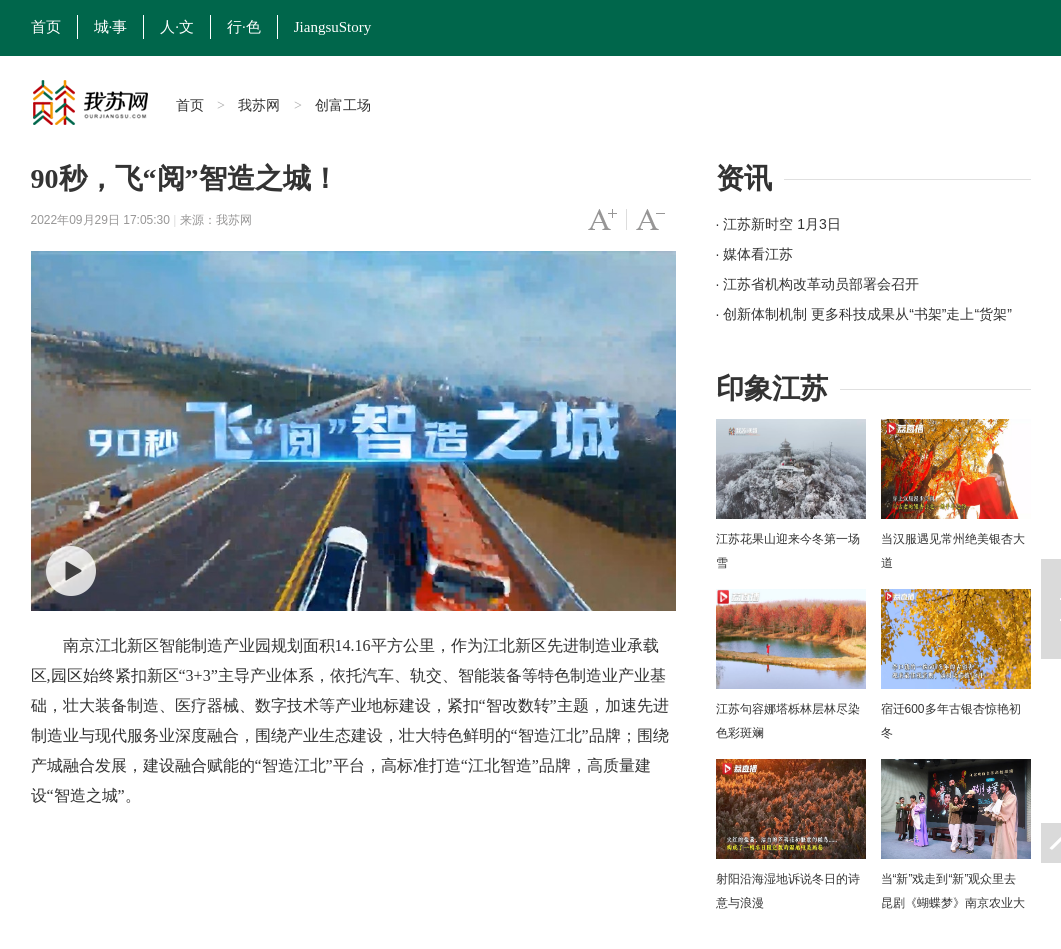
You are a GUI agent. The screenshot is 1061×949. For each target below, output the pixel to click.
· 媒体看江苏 (755, 254)
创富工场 (343, 105)
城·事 (111, 27)
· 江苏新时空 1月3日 (778, 224)
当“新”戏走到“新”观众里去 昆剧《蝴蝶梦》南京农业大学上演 (953, 903)
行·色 (244, 27)
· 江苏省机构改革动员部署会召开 (818, 284)
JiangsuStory (333, 27)
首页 (46, 27)
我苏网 (259, 105)
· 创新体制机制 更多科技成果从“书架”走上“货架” (864, 314)
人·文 (177, 27)
